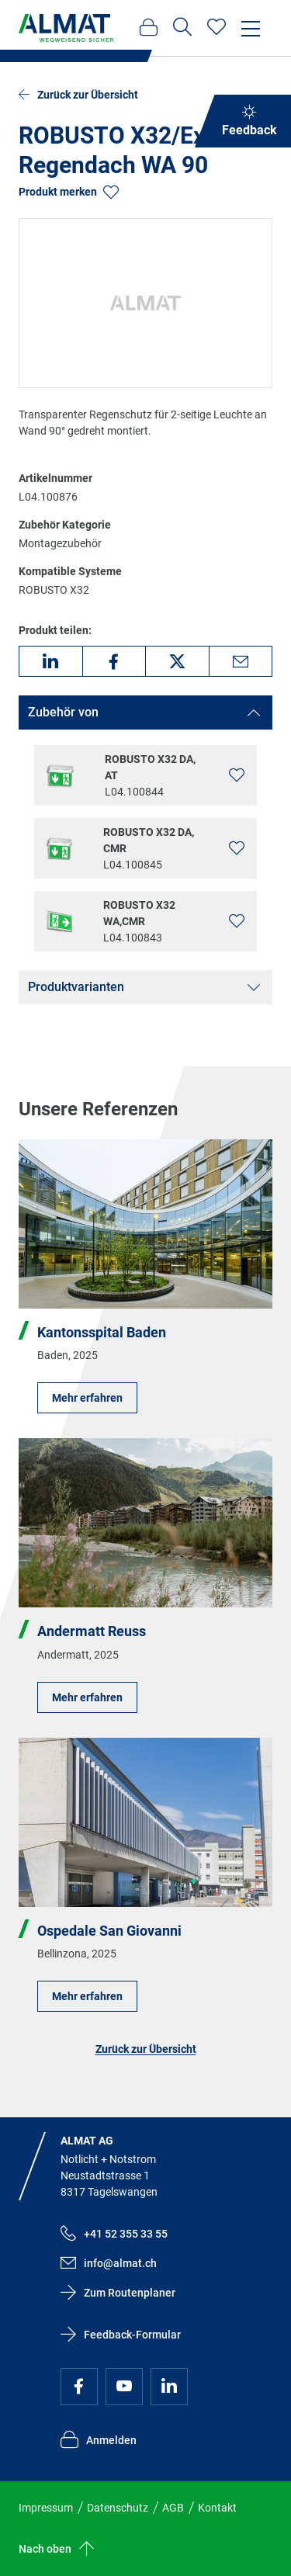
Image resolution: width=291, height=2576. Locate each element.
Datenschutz (117, 2507)
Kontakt (217, 2507)
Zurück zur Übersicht (145, 2049)
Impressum (46, 2507)
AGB (173, 2507)
